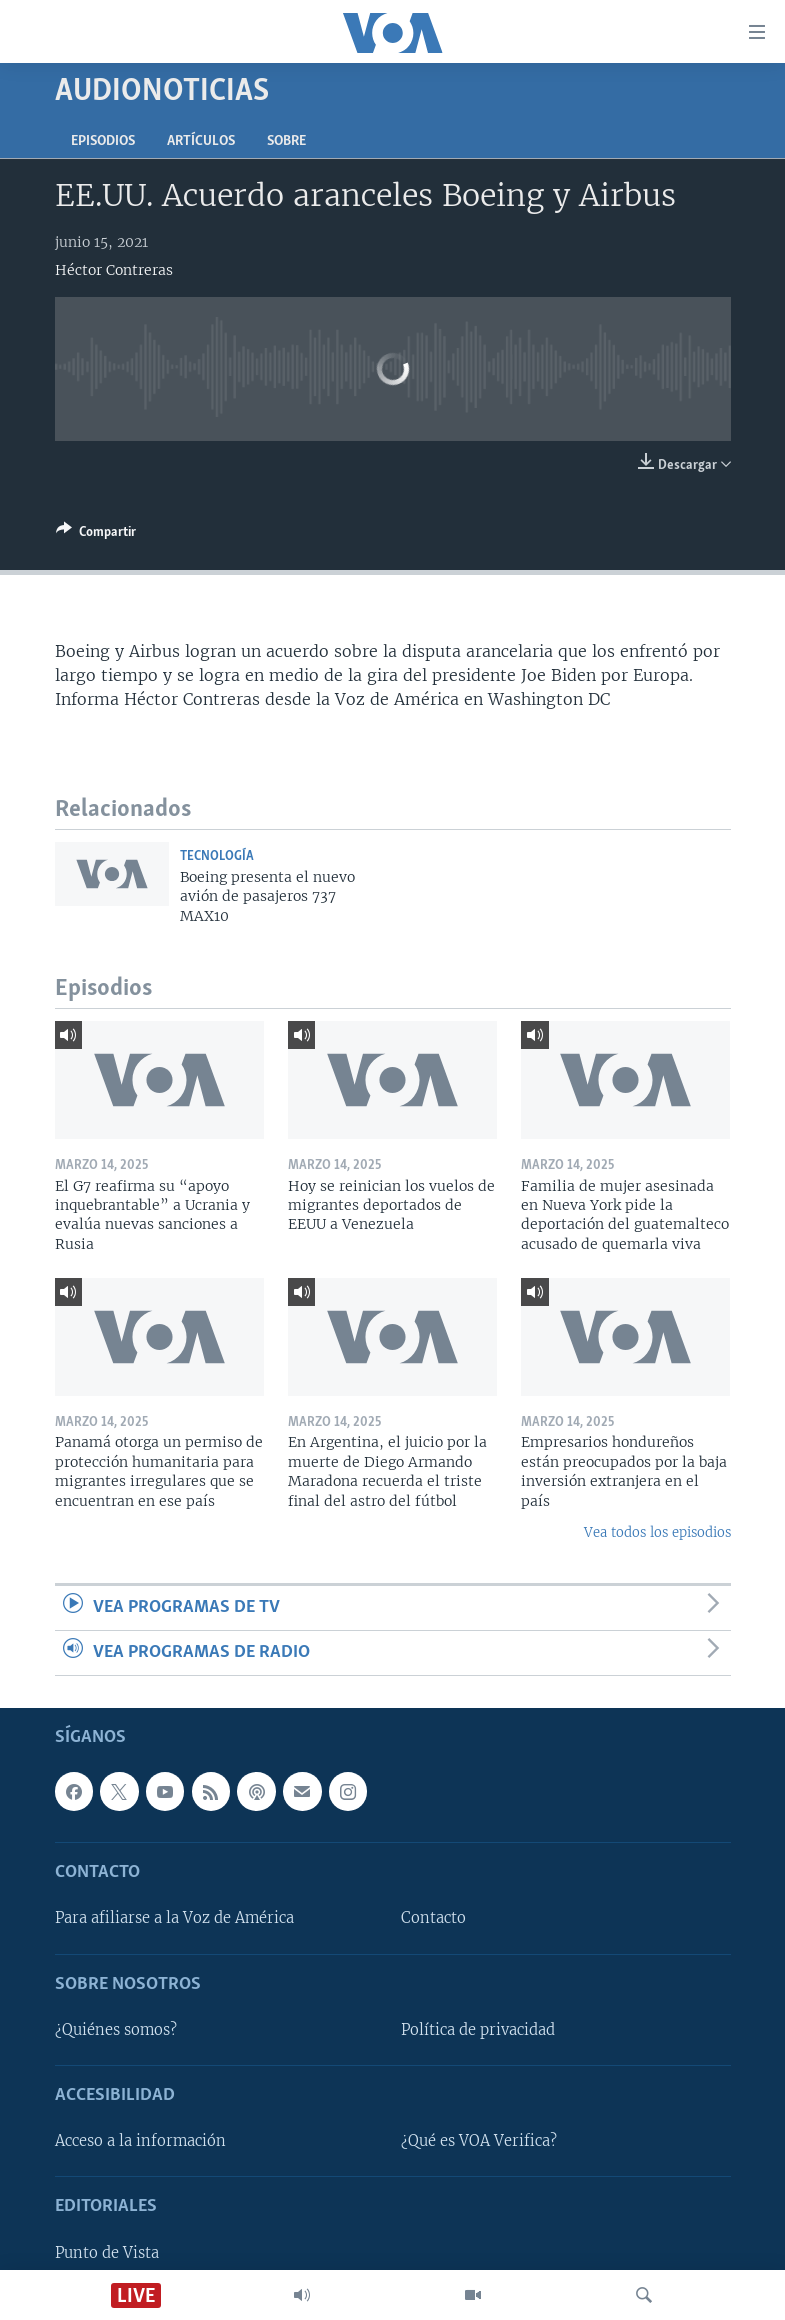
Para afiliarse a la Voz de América (174, 1919)
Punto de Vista (107, 2253)
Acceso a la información (140, 2142)
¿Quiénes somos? (116, 2030)
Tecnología (217, 856)
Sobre (286, 141)
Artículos (201, 141)
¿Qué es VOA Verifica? (479, 2142)
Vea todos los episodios (657, 1532)
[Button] (96, 535)
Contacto (433, 1919)
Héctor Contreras (114, 270)
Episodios (103, 141)
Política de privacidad (478, 2030)
